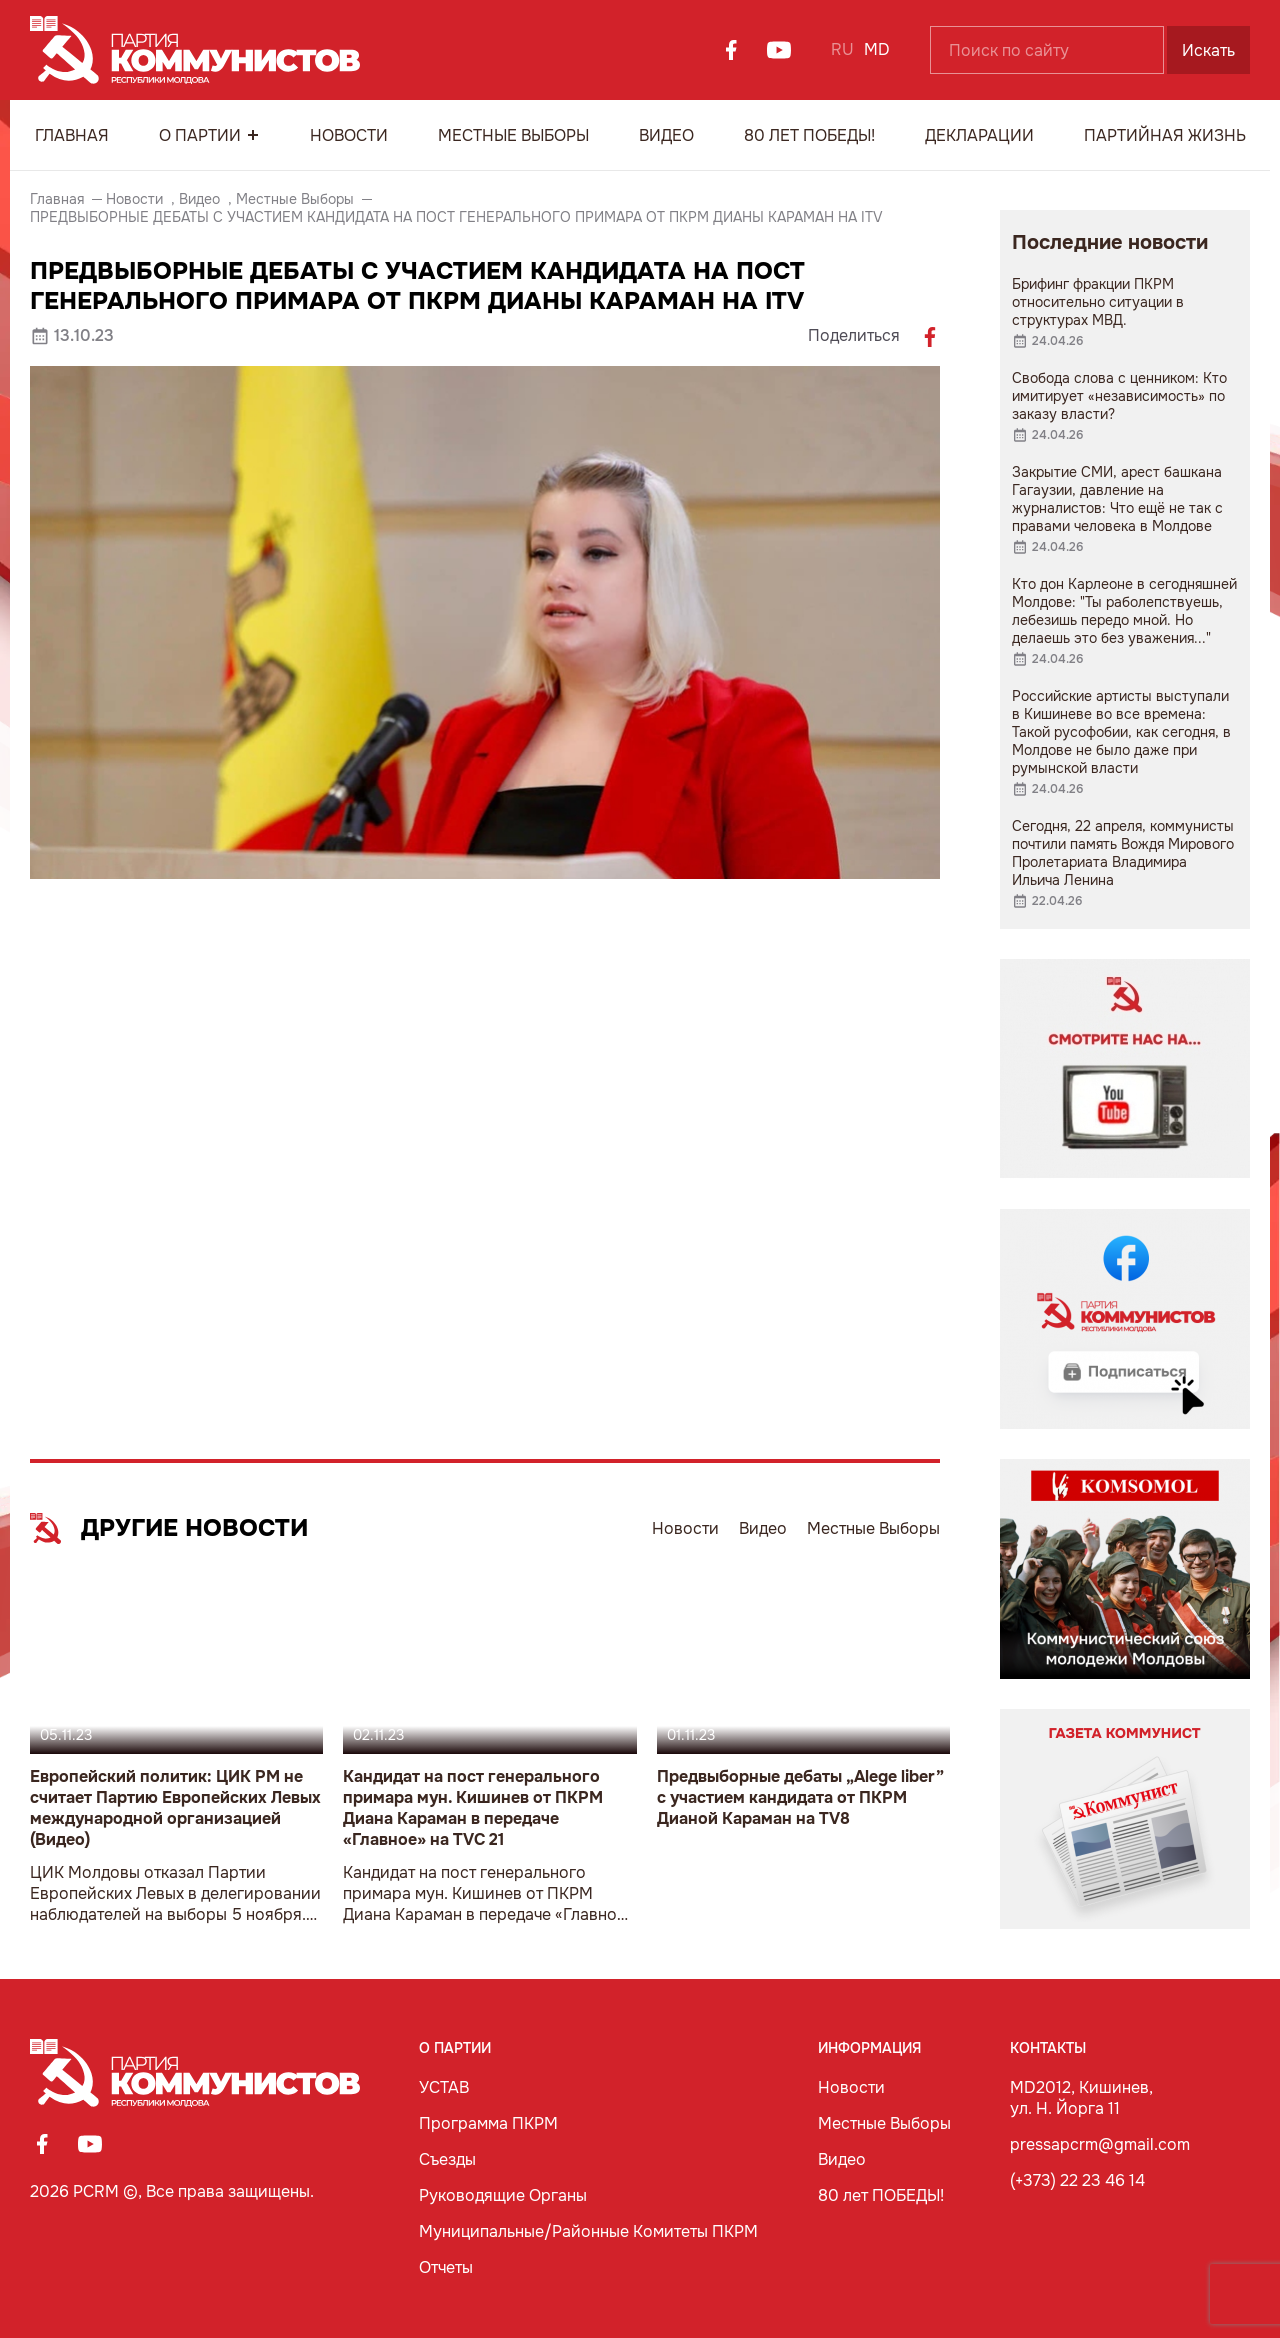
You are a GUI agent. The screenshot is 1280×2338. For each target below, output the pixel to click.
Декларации (979, 135)
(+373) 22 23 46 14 (1077, 2180)
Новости (349, 135)
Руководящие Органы (503, 2195)
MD (877, 49)
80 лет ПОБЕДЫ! (809, 135)
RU (842, 49)
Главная (72, 135)
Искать (1208, 50)
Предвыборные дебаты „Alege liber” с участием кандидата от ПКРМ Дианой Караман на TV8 (800, 1797)
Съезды (447, 2159)
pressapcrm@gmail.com (1100, 2144)
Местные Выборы (513, 135)
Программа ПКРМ (488, 2123)
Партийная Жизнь (1165, 135)
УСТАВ (444, 2087)
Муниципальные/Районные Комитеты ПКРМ (588, 2231)
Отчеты (446, 2267)
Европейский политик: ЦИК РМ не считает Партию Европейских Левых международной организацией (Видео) (175, 1808)
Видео (666, 135)
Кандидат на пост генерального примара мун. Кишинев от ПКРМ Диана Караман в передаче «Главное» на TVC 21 (473, 1808)
